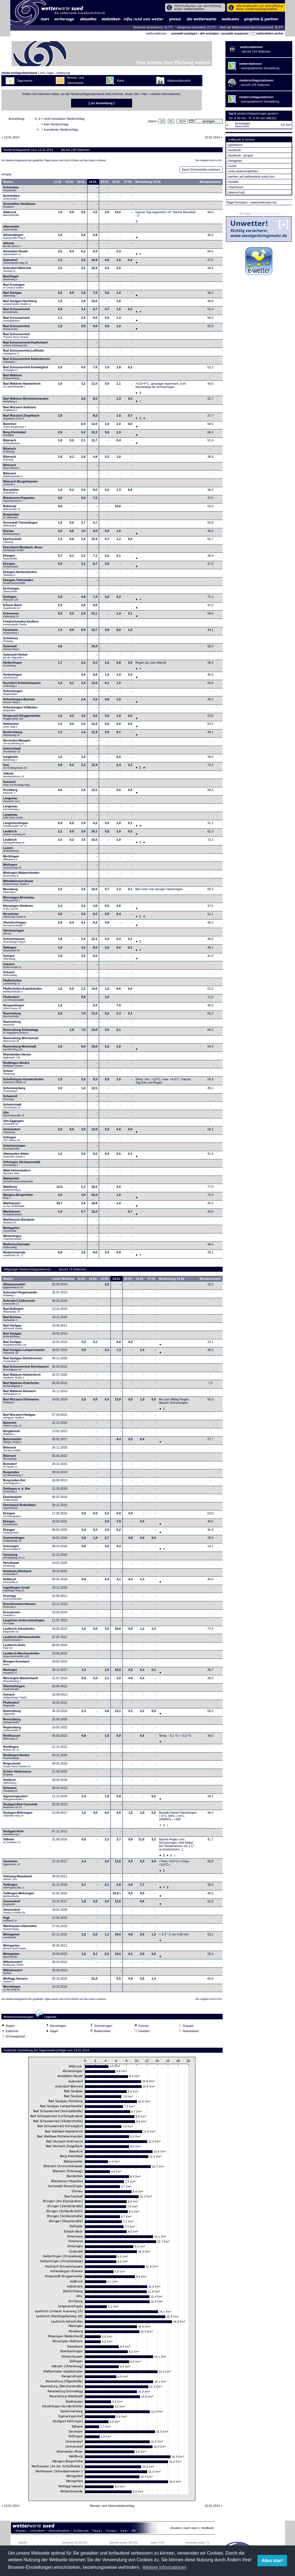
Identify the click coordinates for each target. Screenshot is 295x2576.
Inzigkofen (10, 760)
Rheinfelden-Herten (17, 1057)
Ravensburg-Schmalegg (20, 1033)
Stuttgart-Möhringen (18, 1816)
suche (232, 166)
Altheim (12, 246)
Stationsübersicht (178, 80)
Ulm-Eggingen (13, 1124)
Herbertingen (12, 666)
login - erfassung (58, 72)
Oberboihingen (14, 1689)
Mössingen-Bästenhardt (20, 1681)
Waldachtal (18, 1181)
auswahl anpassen (234, 33)
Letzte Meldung (63, 1280)
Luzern (11, 851)
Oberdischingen (14, 925)
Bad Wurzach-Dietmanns (21, 1402)
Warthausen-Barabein (19, 1222)
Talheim (12, 1842)
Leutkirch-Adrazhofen (19, 1632)
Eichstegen (11, 591)
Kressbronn (11, 1615)
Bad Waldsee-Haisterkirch (22, 387)
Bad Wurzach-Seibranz (19, 410)
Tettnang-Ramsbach (17, 1879)
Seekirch (10, 1783)
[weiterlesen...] (173, 1851)
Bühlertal (11, 509)
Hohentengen (13, 694)
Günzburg (14, 1558)
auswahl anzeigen (184, 33)
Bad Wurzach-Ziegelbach (21, 418)
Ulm (13, 1115)
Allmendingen (14, 238)
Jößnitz (13, 776)
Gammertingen (14, 1541)
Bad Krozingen (14, 288)
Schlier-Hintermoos (17, 1774)
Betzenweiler (12, 1442)
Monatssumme (210, 183)
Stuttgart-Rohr (13, 1834)
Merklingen (11, 859)
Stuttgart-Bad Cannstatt (20, 1807)
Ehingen (10, 559)
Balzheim (12, 1426)
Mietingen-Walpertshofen (21, 876)
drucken (175, 2529)
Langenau (11, 801)
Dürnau (11, 534)
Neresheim (14, 917)
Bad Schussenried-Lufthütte (23, 353)
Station (8, 183)
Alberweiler (11, 230)
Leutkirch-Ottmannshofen (21, 1640)
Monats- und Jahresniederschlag (112, 2507)
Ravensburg (12, 1016)
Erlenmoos (11, 616)
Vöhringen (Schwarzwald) (21, 1165)
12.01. (69, 183)
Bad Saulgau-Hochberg (20, 304)
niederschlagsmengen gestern (257, 113)
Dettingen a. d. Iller (16, 1492)
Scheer (9, 1074)
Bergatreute (11, 1434)
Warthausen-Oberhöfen (20, 1929)
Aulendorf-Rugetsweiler (20, 1295)
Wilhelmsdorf (13, 1965)
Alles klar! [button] (272, 2560)
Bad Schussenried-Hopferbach (25, 345)
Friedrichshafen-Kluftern (21, 624)
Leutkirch (14, 834)
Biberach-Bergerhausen (20, 484)
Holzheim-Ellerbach (17, 1574)
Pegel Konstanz (237, 202)
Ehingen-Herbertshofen (20, 575)
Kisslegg (12, 1599)
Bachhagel (11, 279)
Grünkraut (10, 641)
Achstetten (11, 190)
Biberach (11, 443)
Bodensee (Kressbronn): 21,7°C (153, 27)
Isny (15, 768)
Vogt (10, 1921)
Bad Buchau (12, 1320)
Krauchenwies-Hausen (19, 1607)
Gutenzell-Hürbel (15, 657)
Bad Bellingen (13, 1312)
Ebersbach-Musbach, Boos (22, 550)
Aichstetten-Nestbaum (19, 207)
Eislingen (10, 600)
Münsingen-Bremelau (18, 900)
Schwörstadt (12, 1107)
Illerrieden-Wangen (17, 743)
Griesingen (11, 1549)
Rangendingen (13, 1008)
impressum (236, 187)
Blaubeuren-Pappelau (19, 501)
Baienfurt (14, 427)
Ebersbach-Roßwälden (19, 1508)
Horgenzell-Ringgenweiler (22, 719)
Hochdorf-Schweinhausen (22, 686)
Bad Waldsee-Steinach (19, 1394)
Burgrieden (11, 517)
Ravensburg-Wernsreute (21, 1041)
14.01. (93, 183)
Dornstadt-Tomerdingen (20, 525)
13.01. (81, 183)
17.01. (128, 183)
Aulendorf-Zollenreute (19, 1304)
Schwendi (10, 1099)
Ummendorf (11, 1132)
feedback (207, 2529)
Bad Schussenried (16, 312)
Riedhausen (11, 1739)
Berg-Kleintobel (14, 435)
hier (144, 94)
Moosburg (10, 892)
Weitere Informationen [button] (164, 2567)
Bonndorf (10, 1467)
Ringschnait (16, 1766)
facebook (234, 150)
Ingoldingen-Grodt (16, 1590)
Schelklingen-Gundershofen (23, 1082)
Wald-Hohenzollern (17, 1173)
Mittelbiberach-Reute (18, 884)
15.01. (105, 183)
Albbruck (11, 215)
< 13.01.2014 (10, 139)
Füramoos (11, 633)
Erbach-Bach (12, 608)
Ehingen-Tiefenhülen (18, 583)
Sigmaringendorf (15, 1799)
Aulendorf (15, 263)
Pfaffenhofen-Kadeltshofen (22, 992)
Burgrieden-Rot (14, 1483)
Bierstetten (11, 493)
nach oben (191, 2529)
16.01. (116, 183)
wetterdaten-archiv (267, 33)
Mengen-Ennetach (16, 1664)
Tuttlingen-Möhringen (18, 1896)
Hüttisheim (11, 727)
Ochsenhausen (14, 942)
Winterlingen (12, 1239)
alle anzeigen (209, 33)
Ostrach (9, 959)
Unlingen (12, 1140)
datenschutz (236, 192)
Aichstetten (11, 199)
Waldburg (12, 1190)
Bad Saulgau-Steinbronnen (22, 1361)
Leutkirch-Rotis (14, 1648)
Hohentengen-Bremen (19, 702)
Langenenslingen (15, 826)
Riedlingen (11, 1750)
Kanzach (16, 785)
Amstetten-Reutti (15, 254)
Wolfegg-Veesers (15, 1981)
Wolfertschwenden (16, 1247)
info (42, 72)
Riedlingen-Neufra (16, 1066)
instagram (235, 160)
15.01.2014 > (214, 139)
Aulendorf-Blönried (17, 271)
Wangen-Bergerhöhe (18, 1198)
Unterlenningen (14, 1149)
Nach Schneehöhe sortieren (201, 171)
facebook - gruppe (240, 155)
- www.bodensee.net (263, 202)
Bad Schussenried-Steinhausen (26, 1370)
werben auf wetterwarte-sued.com (251, 176)
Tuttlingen (13, 1888)
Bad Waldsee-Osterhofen (21, 1386)
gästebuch (235, 144)
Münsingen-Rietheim (18, 909)
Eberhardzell (12, 542)
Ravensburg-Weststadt (19, 1049)
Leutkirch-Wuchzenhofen (21, 1656)
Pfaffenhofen (12, 983)
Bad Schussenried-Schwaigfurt (25, 370)
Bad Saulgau (12, 296)
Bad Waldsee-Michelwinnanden (25, 402)
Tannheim (13, 1864)
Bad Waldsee (12, 378)
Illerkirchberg (13, 735)
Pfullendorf (13, 1000)
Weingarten (11, 1231)
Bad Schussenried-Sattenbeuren (26, 362)
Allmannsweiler (14, 1287)
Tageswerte (24, 80)
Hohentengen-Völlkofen (20, 710)
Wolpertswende (14, 1255)
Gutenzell (11, 649)
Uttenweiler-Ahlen (16, 1157)
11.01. (58, 183)
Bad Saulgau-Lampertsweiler (24, 1353)
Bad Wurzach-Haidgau (19, 1418)
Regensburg (12, 1730)
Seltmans (10, 1791)
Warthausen (14, 1206)
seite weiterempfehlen (243, 171)
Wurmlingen (12, 1990)
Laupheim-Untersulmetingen (24, 1623)
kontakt (233, 181)
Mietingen (12, 868)
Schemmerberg (14, 1091)
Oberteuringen (13, 933)
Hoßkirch (10, 1582)
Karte (120, 80)
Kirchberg (10, 793)
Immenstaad (12, 751)
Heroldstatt (11, 1566)
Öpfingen (11, 950)
